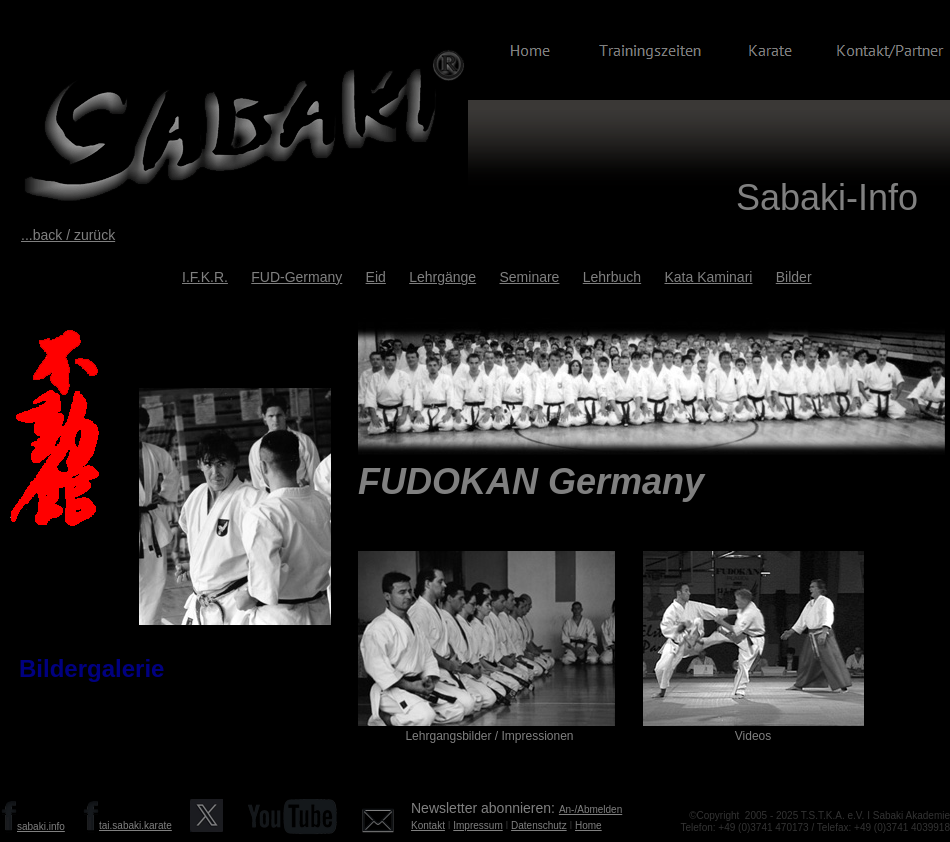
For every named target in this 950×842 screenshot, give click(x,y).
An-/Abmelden (590, 809)
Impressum (477, 825)
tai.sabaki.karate (135, 825)
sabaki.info (41, 826)
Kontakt (428, 825)
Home (588, 825)
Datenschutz (539, 825)
